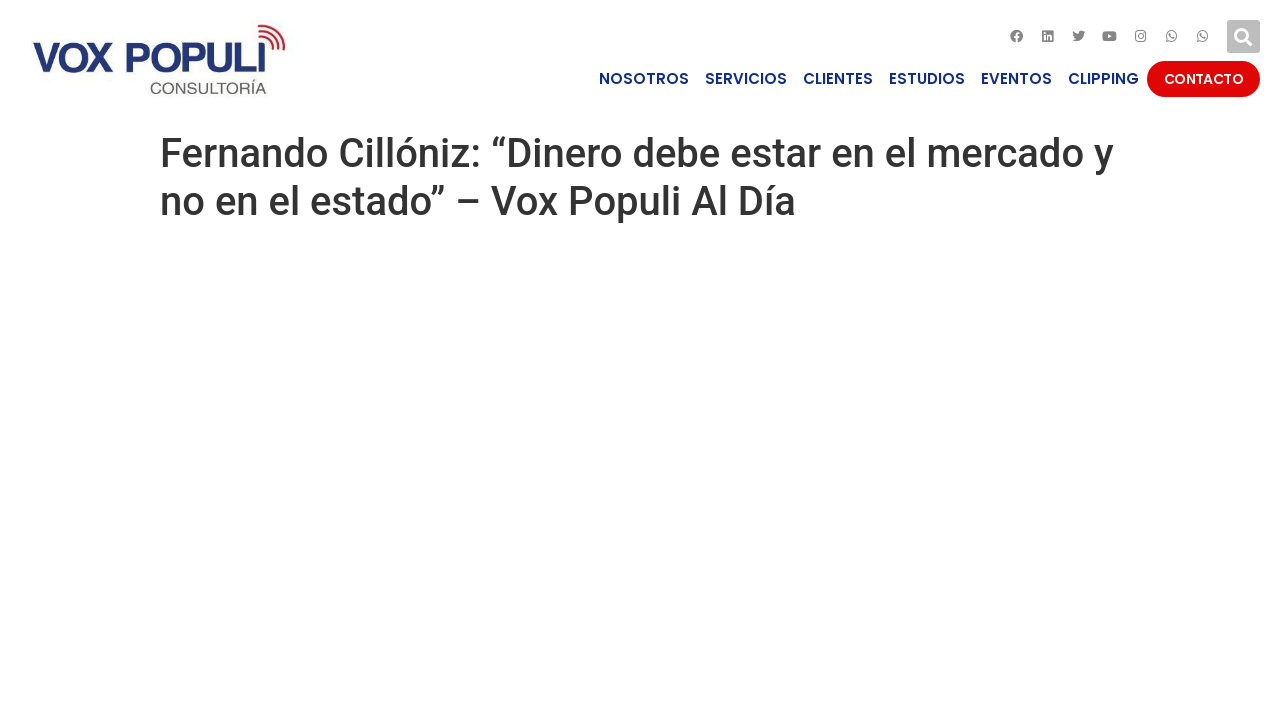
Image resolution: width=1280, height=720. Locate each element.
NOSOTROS (644, 78)
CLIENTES (838, 78)
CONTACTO (1203, 79)
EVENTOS (1016, 78)
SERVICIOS (746, 78)
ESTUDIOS (927, 78)
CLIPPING (1103, 78)
